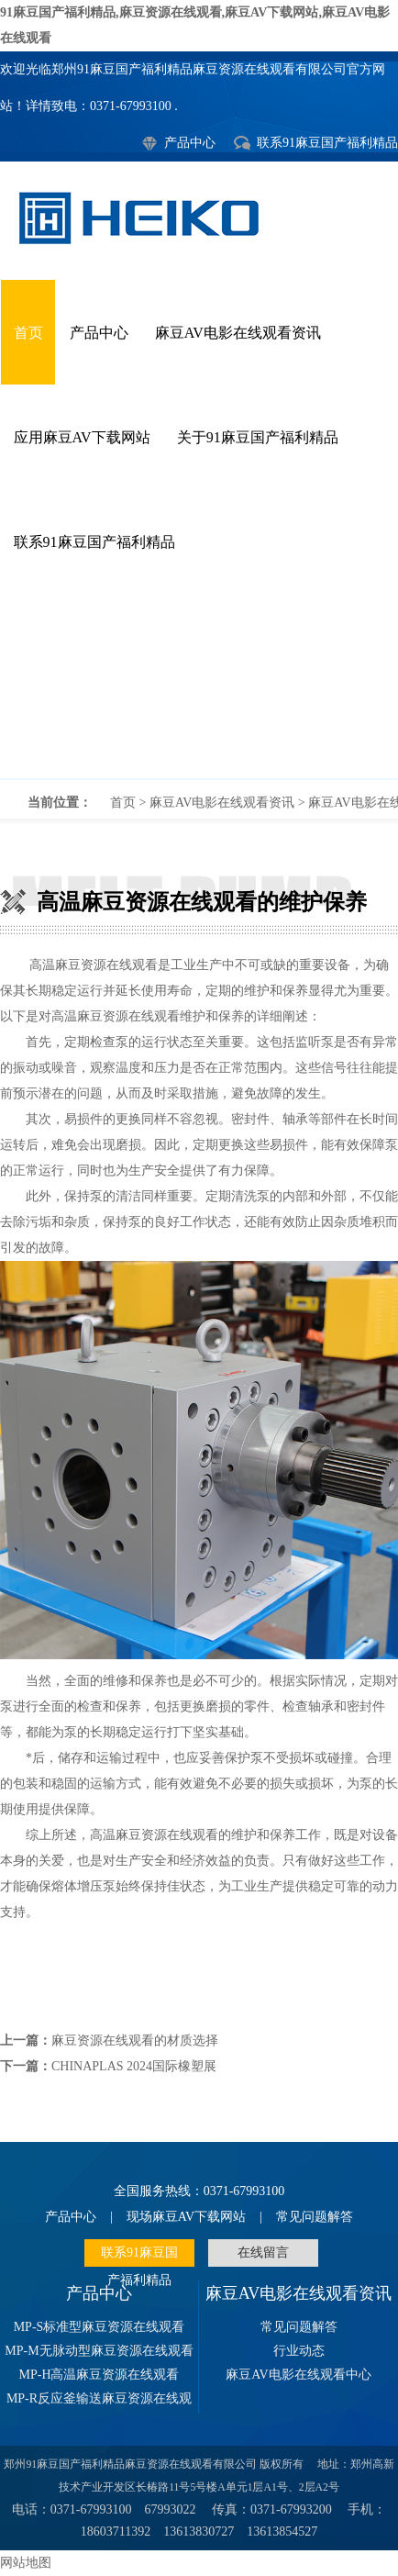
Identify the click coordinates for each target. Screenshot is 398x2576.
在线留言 (263, 2252)
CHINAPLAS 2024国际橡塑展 (133, 2066)
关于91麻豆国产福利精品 (257, 437)
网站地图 (25, 2563)
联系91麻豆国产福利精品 (327, 143)
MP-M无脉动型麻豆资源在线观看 (99, 2351)
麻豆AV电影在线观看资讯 (238, 332)
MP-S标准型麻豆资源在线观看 (99, 2327)
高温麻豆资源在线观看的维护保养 (199, 686)
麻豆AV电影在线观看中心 (298, 2374)
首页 (28, 332)
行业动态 (299, 2351)
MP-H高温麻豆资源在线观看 (98, 2374)
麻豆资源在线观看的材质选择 (134, 2040)
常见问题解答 (314, 2217)
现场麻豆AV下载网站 (186, 2217)
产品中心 (190, 143)
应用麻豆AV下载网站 (82, 437)
